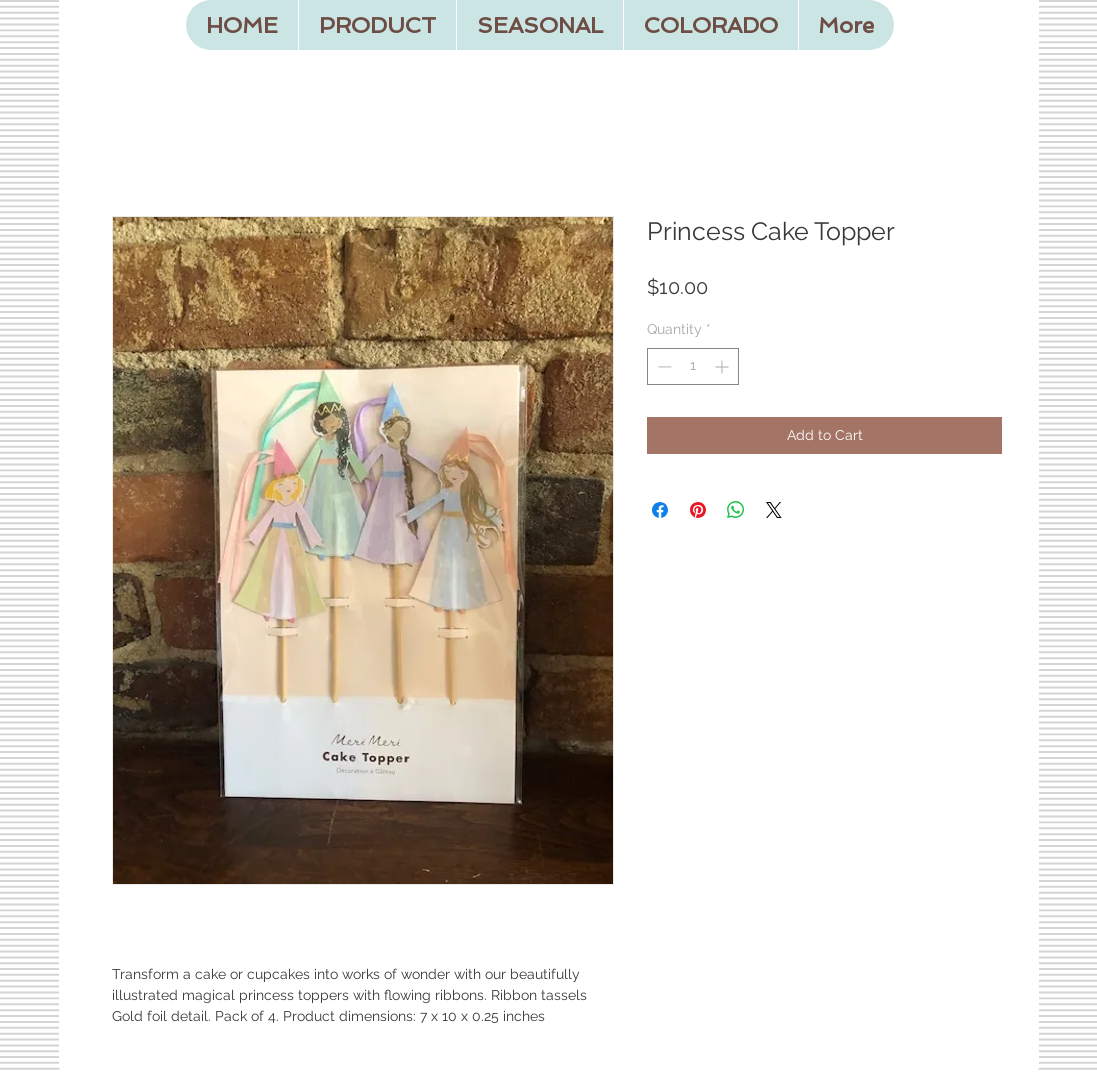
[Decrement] (662, 366)
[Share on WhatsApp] (736, 510)
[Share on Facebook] (660, 510)
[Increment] (723, 366)
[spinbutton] (693, 366)
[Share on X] (774, 510)
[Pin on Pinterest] (698, 510)
